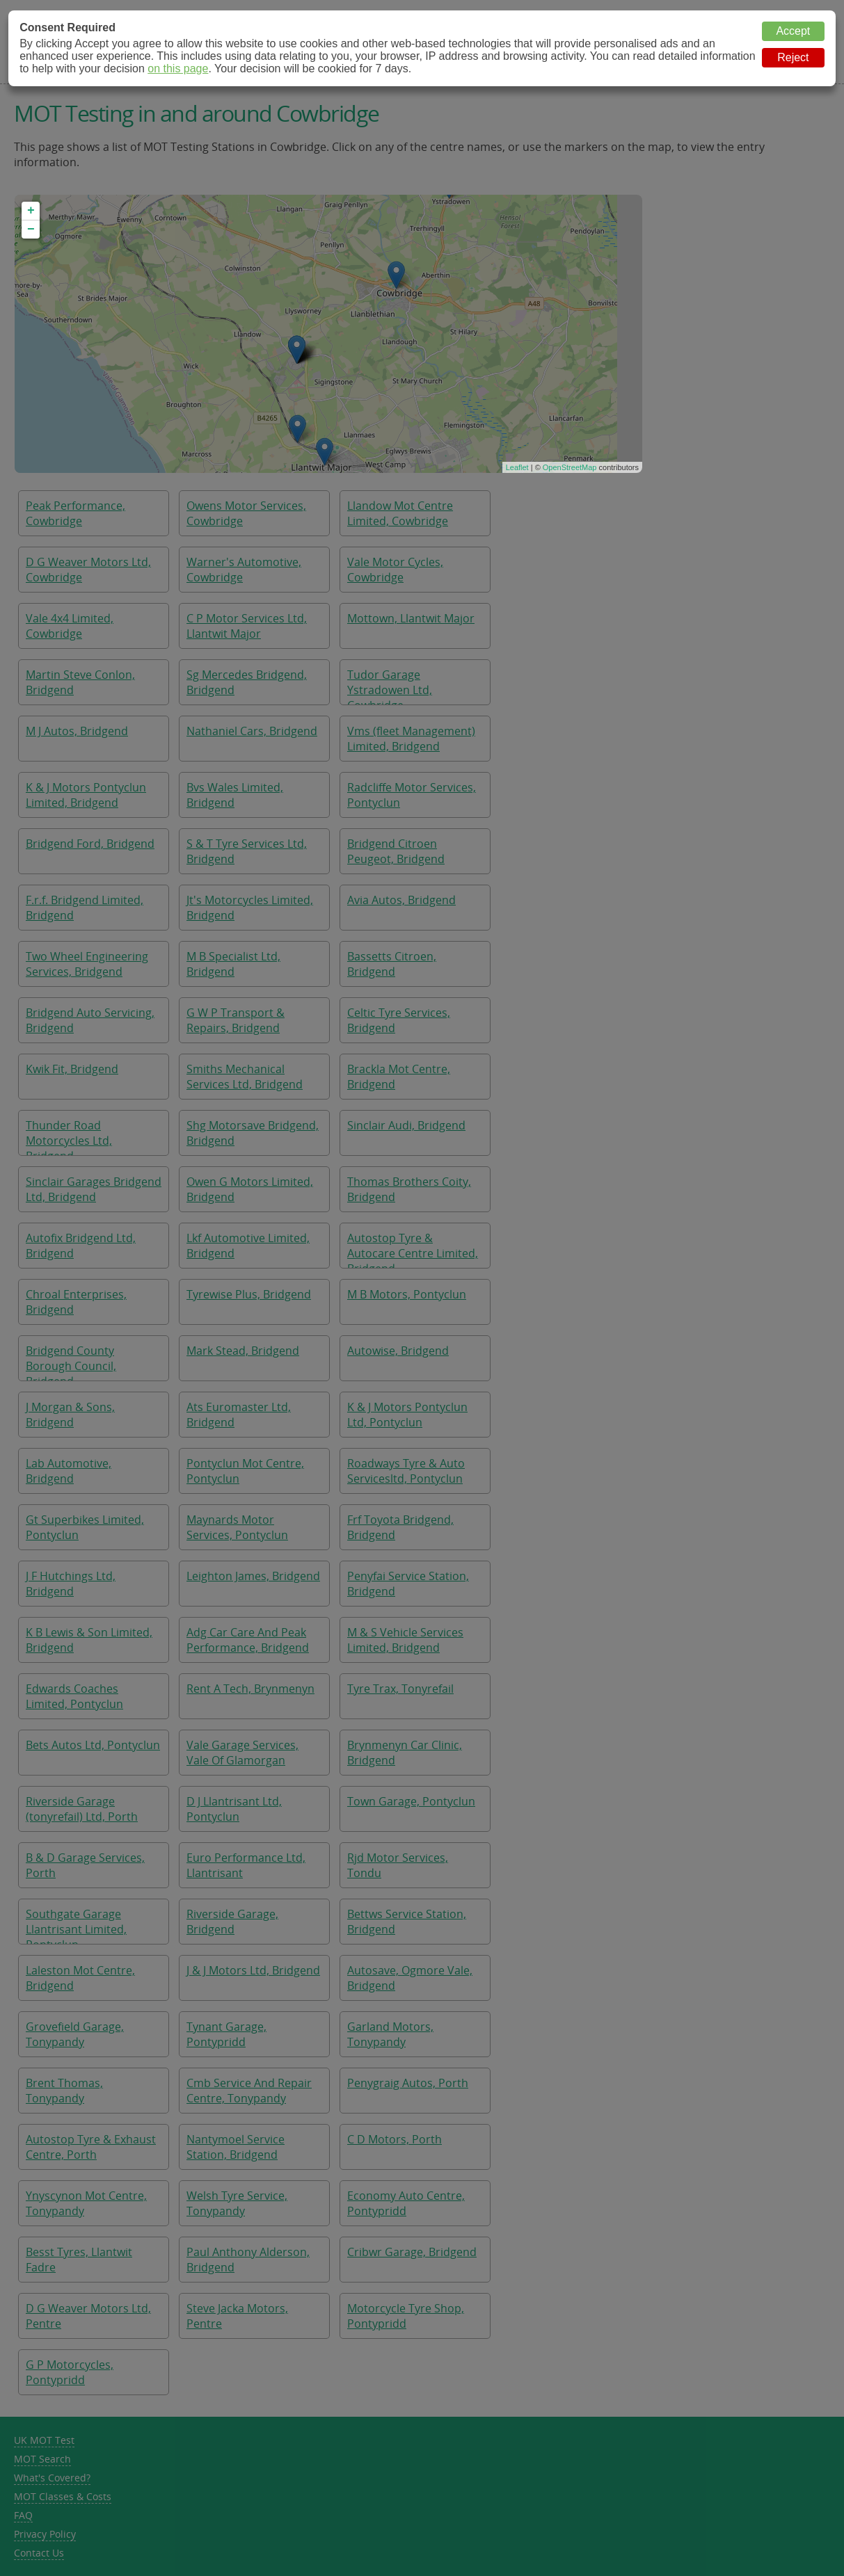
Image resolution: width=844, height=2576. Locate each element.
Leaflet (517, 467)
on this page (178, 68)
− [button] (31, 229)
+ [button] (31, 210)
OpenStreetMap (570, 467)
